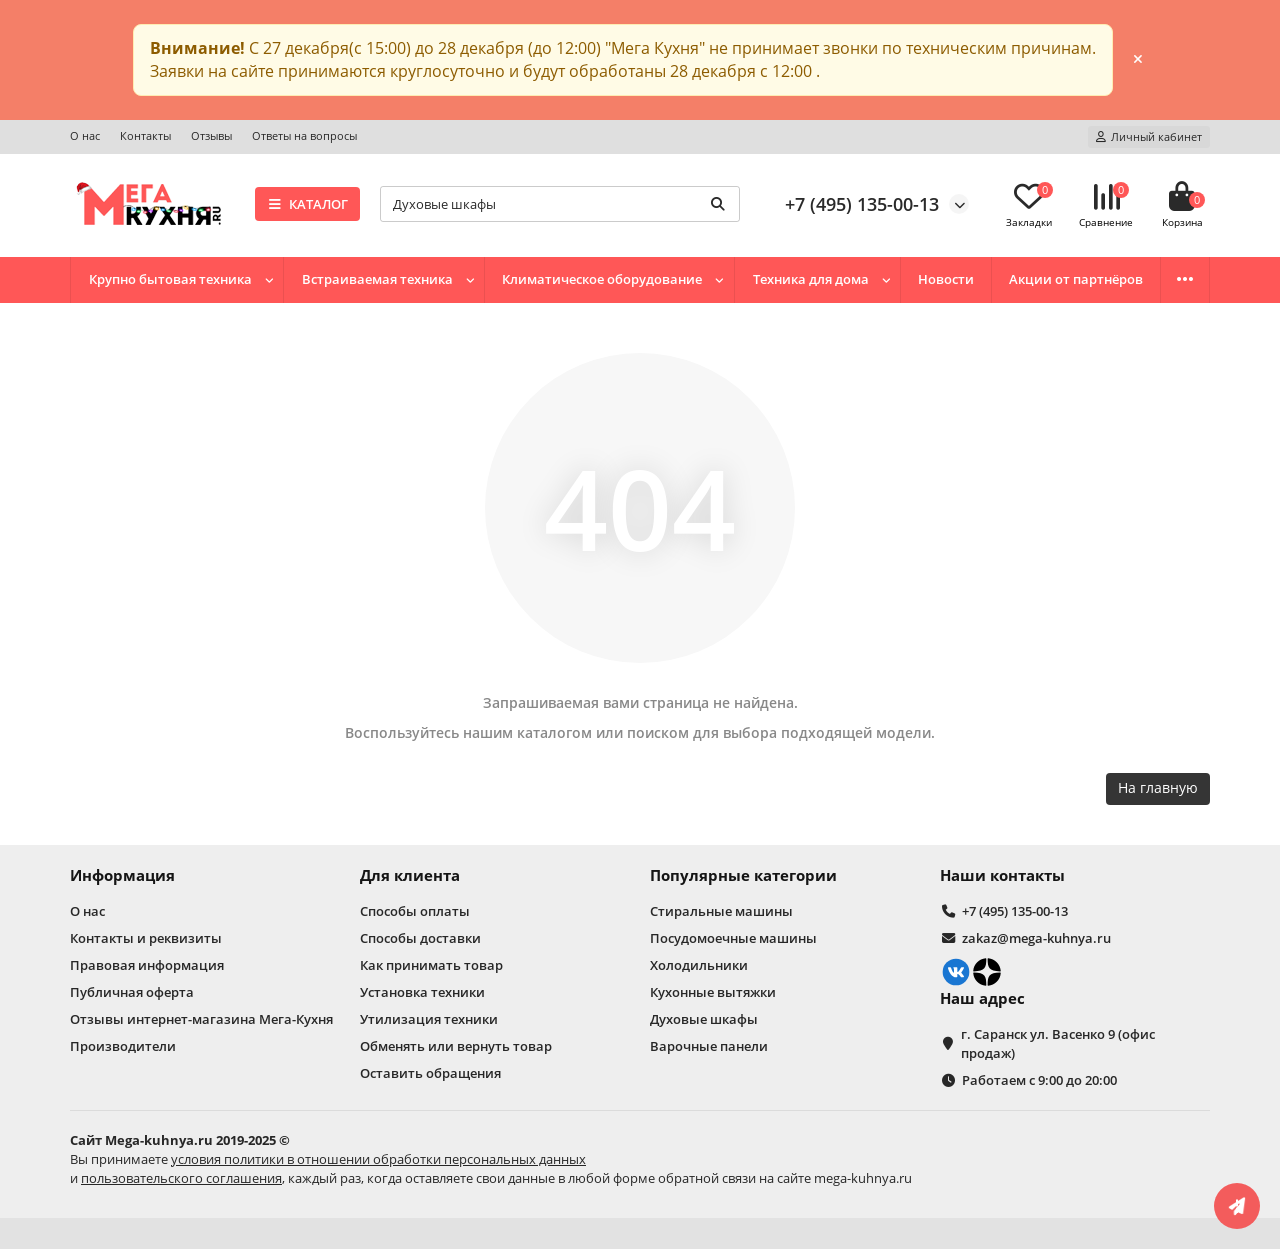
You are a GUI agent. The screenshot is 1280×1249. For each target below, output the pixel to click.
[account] (1149, 137)
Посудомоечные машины (733, 938)
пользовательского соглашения (181, 1178)
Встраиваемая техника (377, 279)
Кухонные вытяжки (713, 992)
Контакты (145, 135)
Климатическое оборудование (602, 279)
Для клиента (410, 875)
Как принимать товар (431, 965)
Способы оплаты (415, 911)
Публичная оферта (132, 992)
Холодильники (699, 965)
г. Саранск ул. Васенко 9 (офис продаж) (1058, 1043)
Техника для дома (811, 279)
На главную (1158, 787)
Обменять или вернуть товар (456, 1046)
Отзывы (211, 135)
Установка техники (422, 992)
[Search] (560, 204)
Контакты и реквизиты (146, 938)
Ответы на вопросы (304, 135)
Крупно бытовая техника (170, 279)
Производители (123, 1046)
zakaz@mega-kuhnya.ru (1036, 938)
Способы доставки (420, 938)
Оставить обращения (430, 1073)
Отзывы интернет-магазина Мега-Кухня (201, 1019)
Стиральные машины (721, 911)
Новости (946, 279)
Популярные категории (743, 875)
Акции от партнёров (1076, 279)
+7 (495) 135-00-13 (862, 204)
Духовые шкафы (704, 1019)
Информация (122, 875)
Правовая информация (147, 965)
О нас (85, 135)
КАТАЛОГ (307, 204)
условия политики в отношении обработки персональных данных (378, 1159)
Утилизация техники (429, 1019)
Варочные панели (709, 1046)
